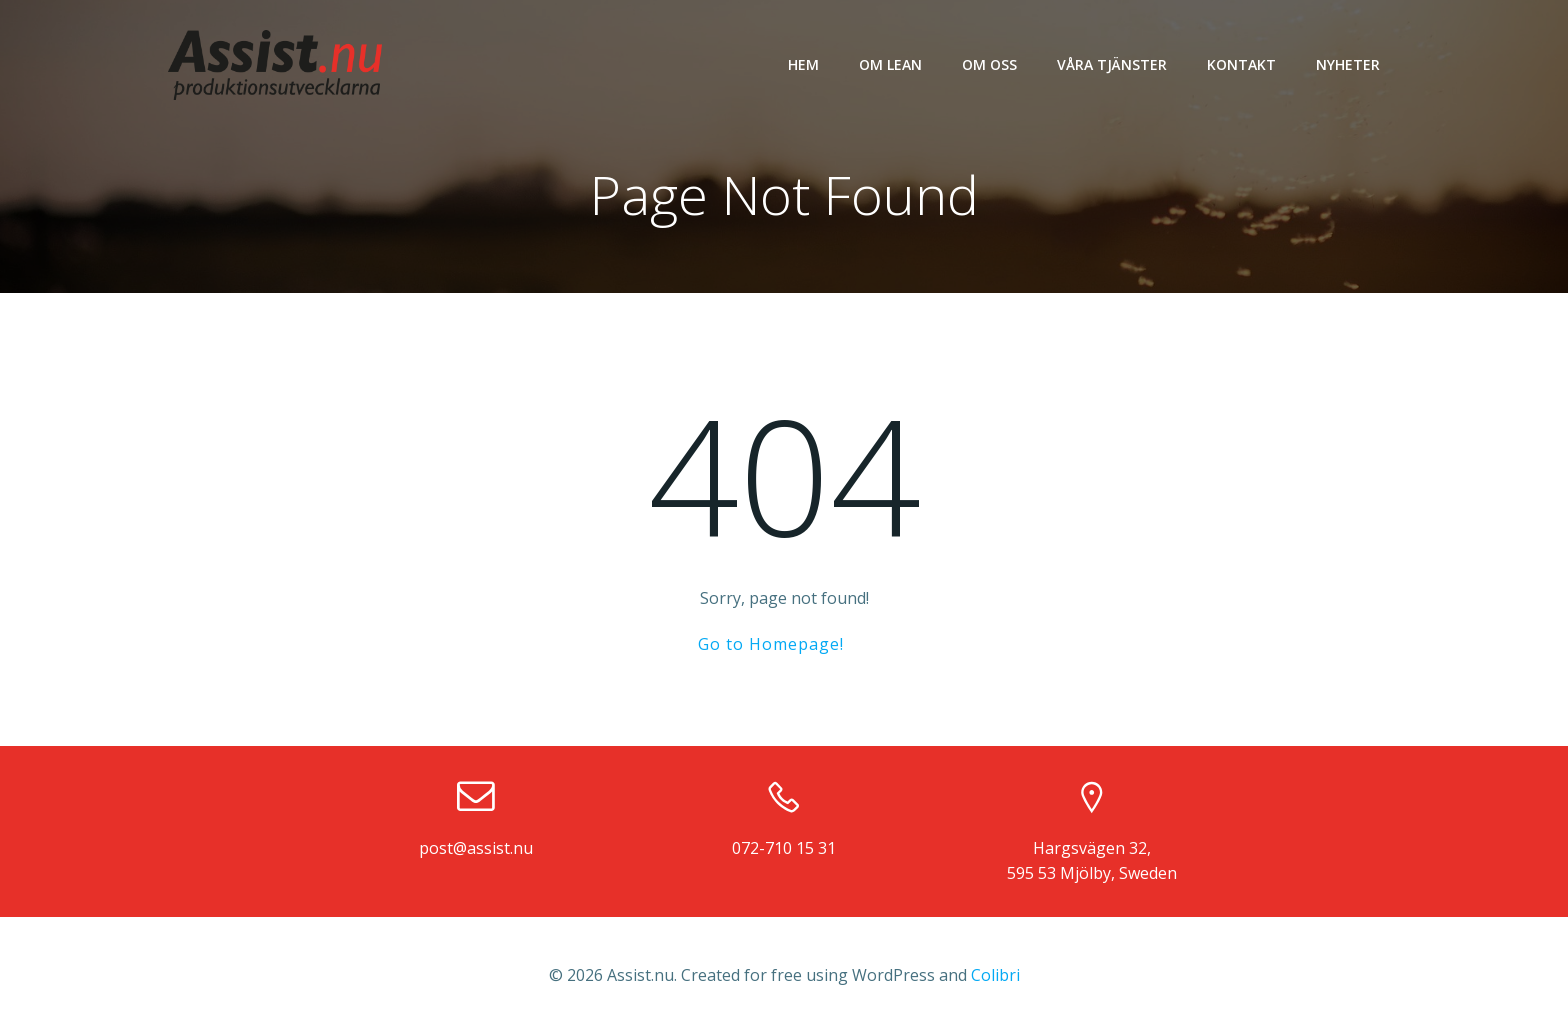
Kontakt (1241, 64)
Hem (803, 64)
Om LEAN (890, 64)
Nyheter (1348, 64)
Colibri (995, 975)
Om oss (989, 64)
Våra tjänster (1112, 64)
